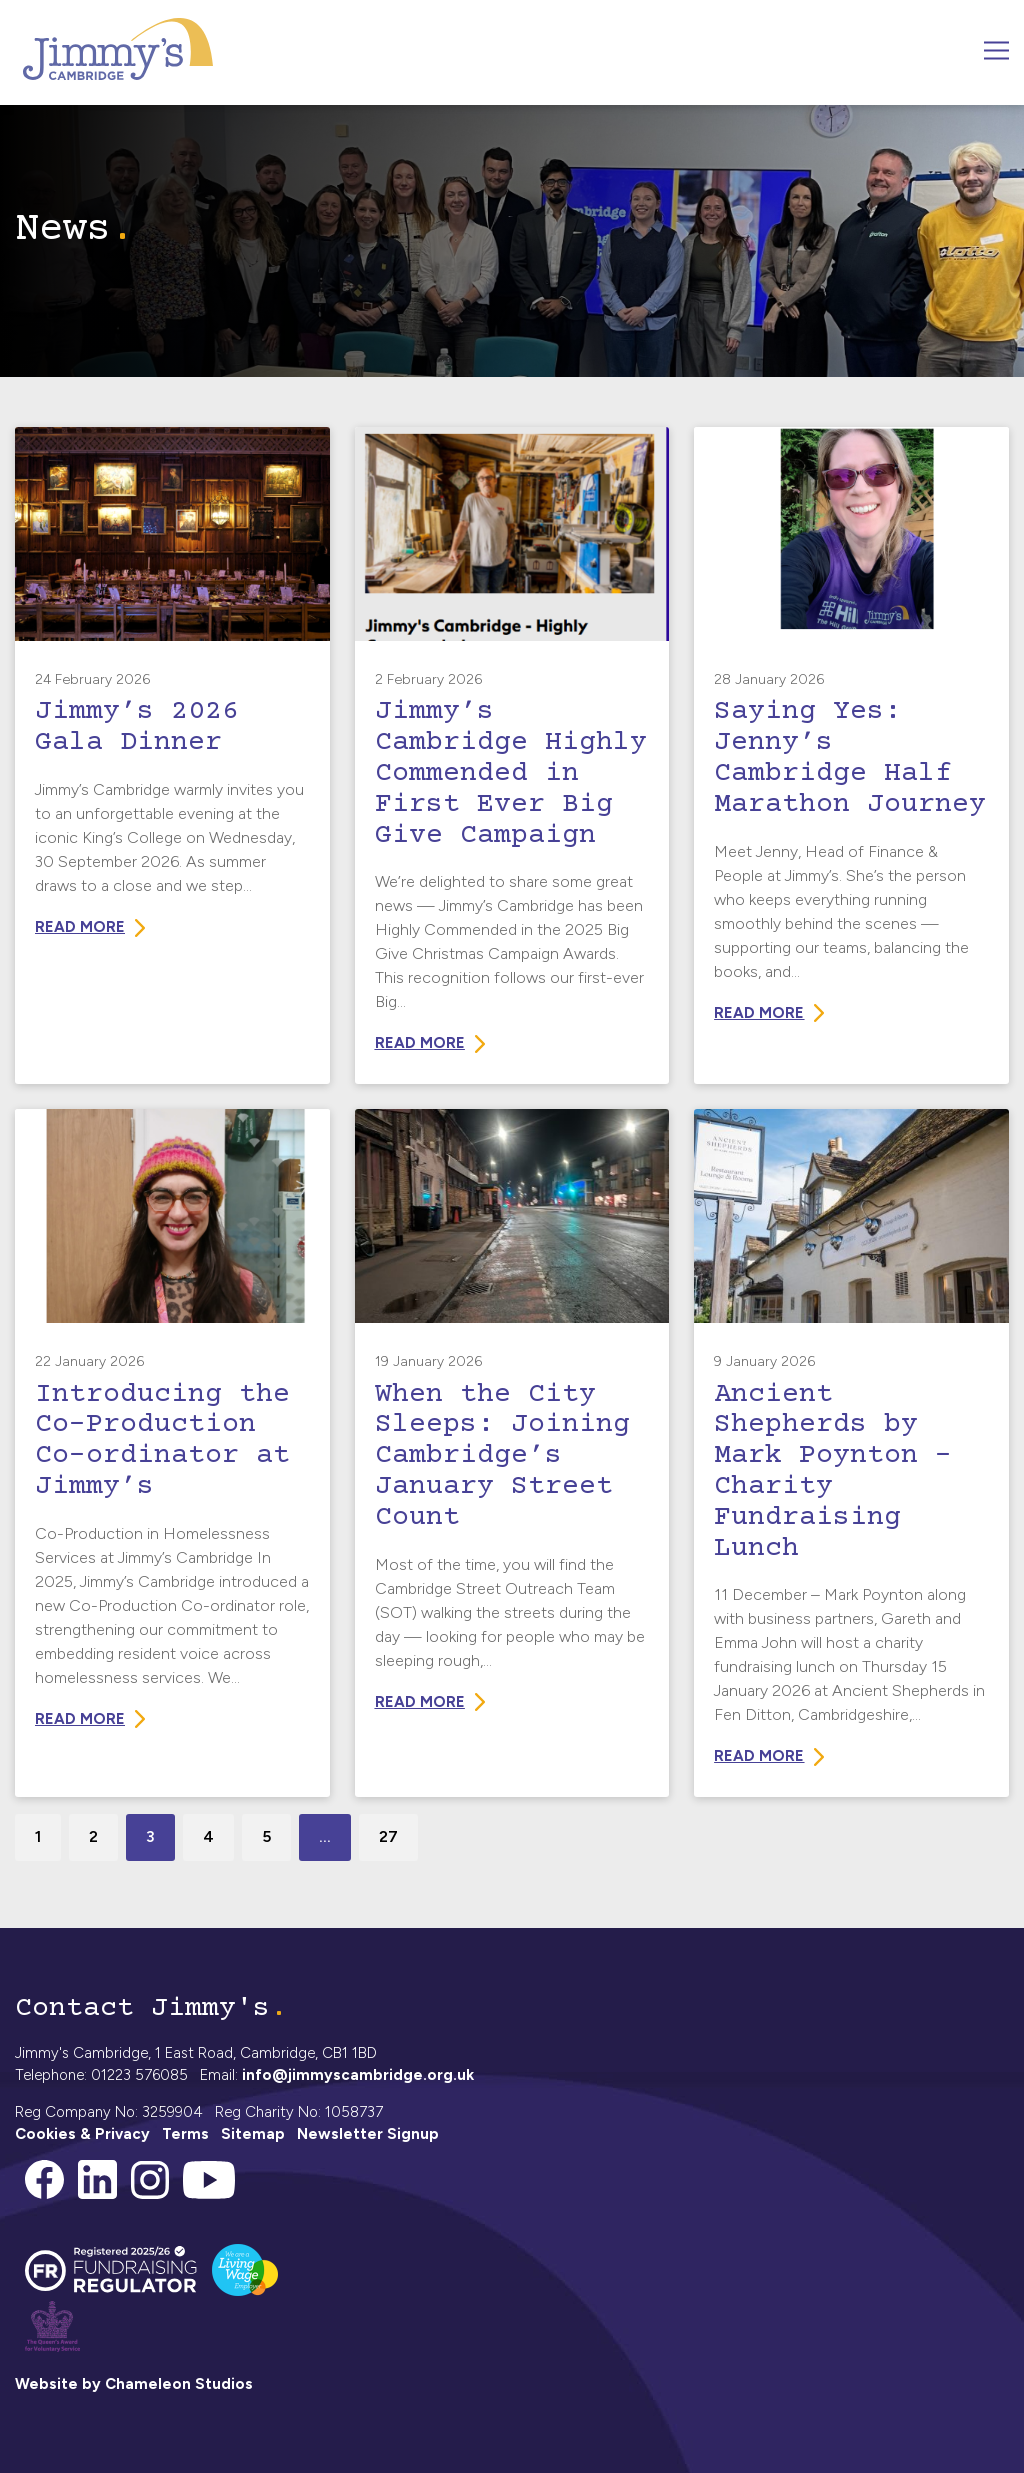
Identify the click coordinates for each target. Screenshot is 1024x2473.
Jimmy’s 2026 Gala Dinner (137, 727)
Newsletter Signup (368, 2134)
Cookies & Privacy (82, 2134)
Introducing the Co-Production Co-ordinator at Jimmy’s (162, 1441)
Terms (185, 2134)
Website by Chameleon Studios (134, 2384)
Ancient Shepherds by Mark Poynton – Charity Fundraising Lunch (833, 1472)
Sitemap (253, 2134)
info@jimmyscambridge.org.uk (358, 2075)
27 (388, 1836)
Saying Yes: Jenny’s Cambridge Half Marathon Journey (850, 758)
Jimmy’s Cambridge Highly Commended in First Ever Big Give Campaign (511, 773)
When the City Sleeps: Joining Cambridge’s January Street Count (502, 1456)
